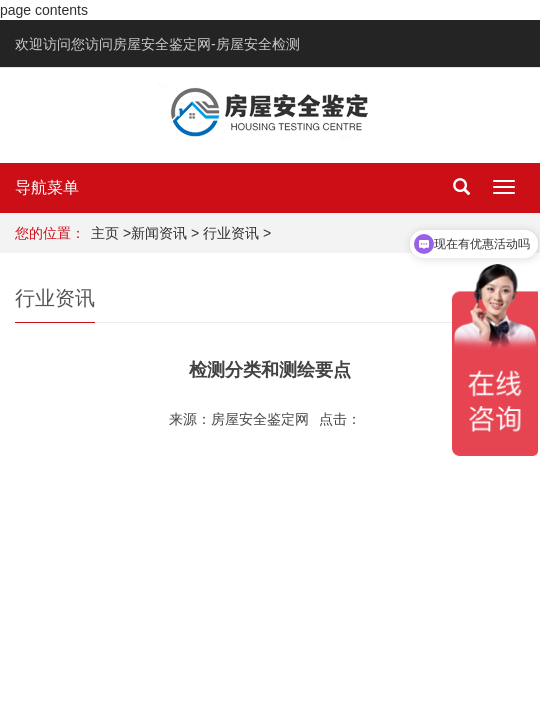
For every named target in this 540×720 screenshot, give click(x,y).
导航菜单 (47, 187)
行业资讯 (231, 233)
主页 (105, 233)
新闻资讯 (159, 233)
